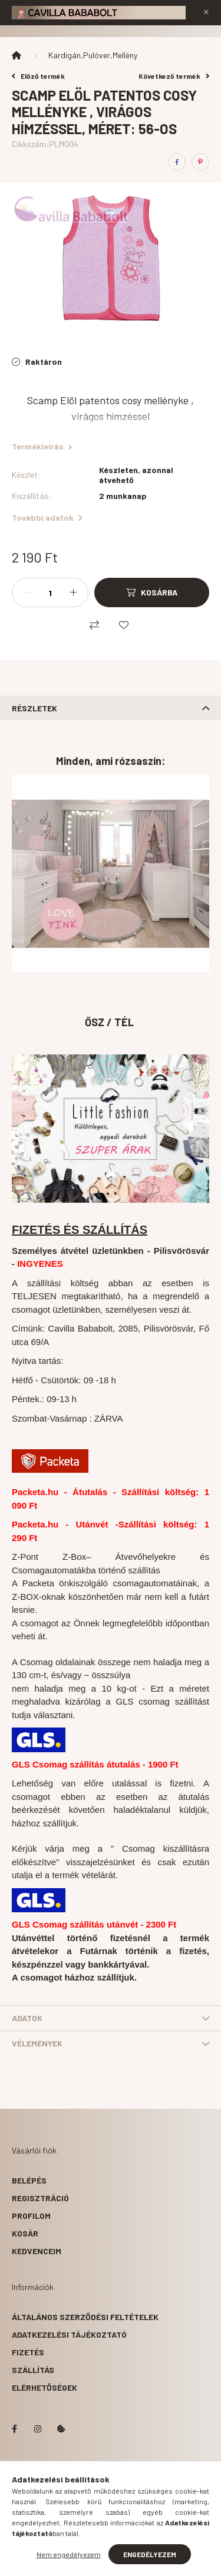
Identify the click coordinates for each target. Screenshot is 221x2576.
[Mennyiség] (50, 592)
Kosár (25, 2233)
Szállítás (33, 2370)
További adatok (47, 517)
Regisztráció (40, 2198)
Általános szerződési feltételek (85, 2317)
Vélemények (37, 2043)
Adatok (27, 2018)
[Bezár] (206, 12)
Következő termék (173, 76)
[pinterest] (200, 162)
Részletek (34, 708)
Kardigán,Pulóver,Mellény (92, 55)
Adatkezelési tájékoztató (69, 2334)
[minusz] (27, 592)
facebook (14, 2429)
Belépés (29, 2180)
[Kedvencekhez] (124, 625)
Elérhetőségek (44, 2387)
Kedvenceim (36, 2251)
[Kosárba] (151, 592)
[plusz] (73, 592)
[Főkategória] (16, 55)
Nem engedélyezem (69, 2554)
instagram (38, 2429)
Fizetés (28, 2352)
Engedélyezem (149, 2554)
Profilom (31, 2216)
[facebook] (177, 162)
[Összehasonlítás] (94, 625)
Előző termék (38, 76)
